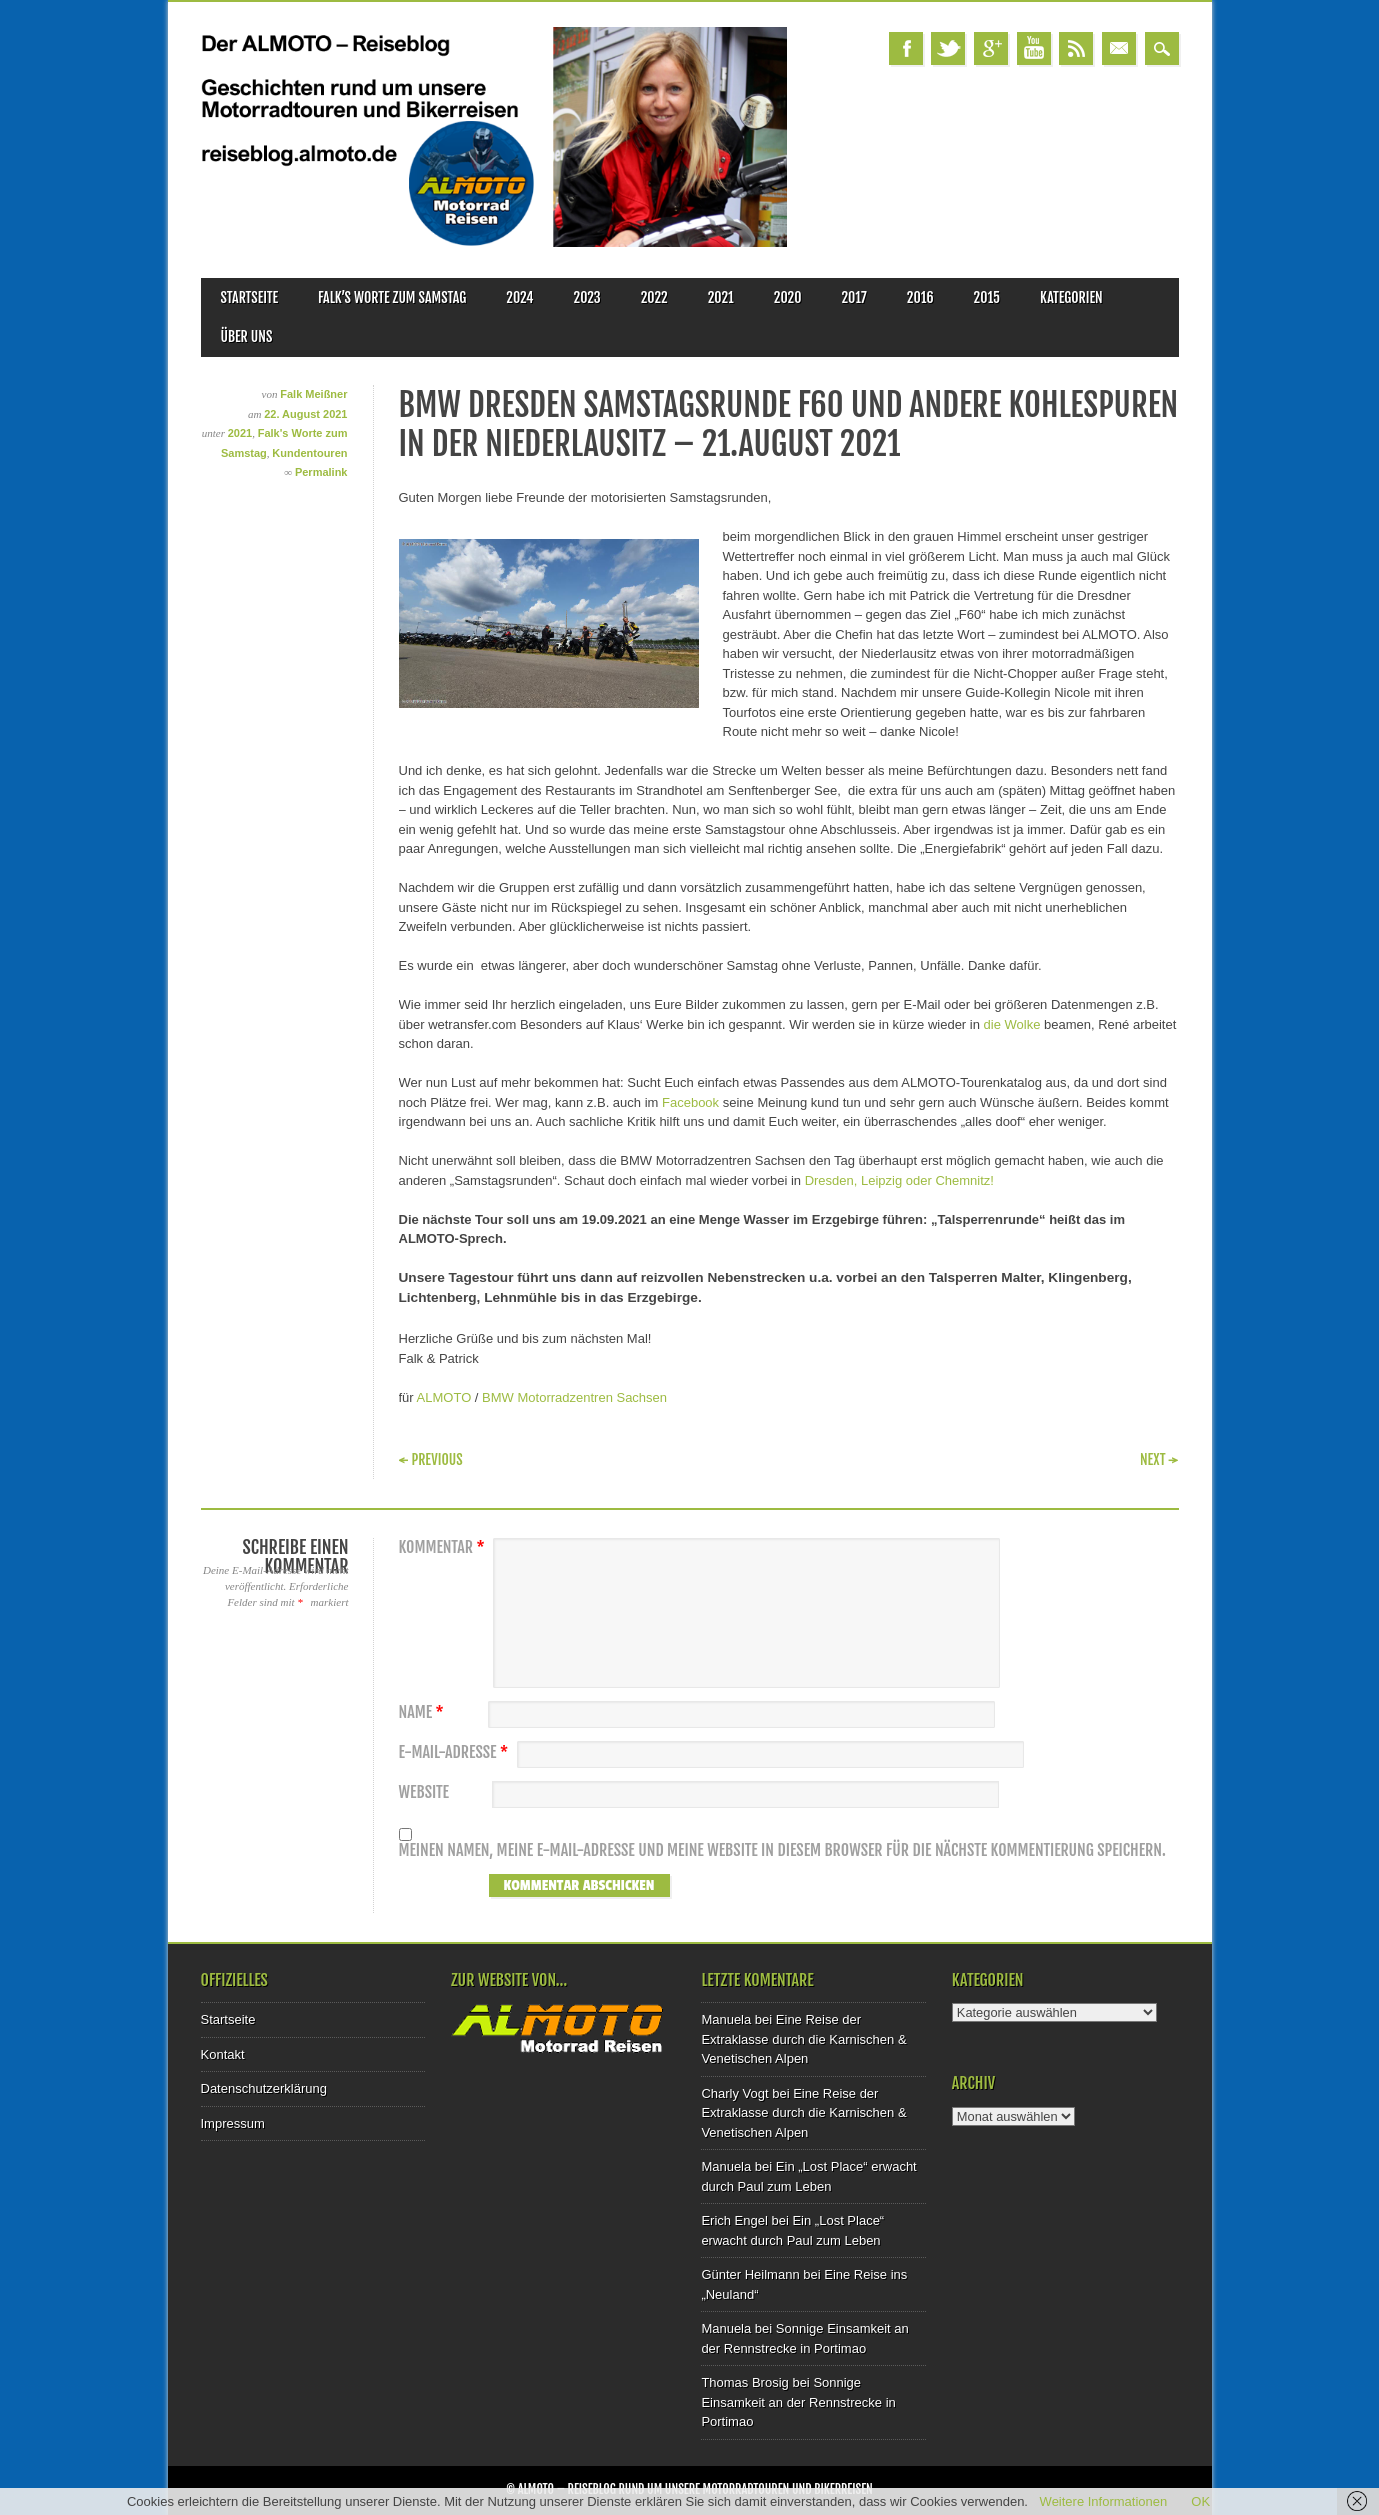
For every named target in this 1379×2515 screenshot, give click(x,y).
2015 (987, 297)
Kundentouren (309, 453)
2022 (654, 297)
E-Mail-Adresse (456, 1752)
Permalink (321, 472)
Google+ (991, 48)
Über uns (247, 336)
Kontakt (223, 2054)
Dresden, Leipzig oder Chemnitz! (899, 1180)
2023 (587, 297)
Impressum (233, 2123)
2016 (920, 297)
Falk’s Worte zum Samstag (392, 297)
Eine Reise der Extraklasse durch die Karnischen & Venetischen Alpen (803, 2039)
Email (1119, 48)
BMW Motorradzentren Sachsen (574, 1397)
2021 (721, 297)
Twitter (948, 48)
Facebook (906, 48)
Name (424, 1712)
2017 (853, 297)
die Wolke (1014, 1024)
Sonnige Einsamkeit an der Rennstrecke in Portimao (798, 2402)
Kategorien (1071, 297)
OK (1200, 2501)
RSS (1076, 48)
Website (424, 1792)
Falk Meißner (313, 394)
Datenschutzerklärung (264, 2088)
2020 (788, 297)
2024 (519, 297)
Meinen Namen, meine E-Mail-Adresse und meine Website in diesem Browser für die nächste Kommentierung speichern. (782, 1850)
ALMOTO (444, 1397)
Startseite (250, 297)
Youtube (1034, 48)
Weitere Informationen (1104, 2501)
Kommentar (444, 1547)
